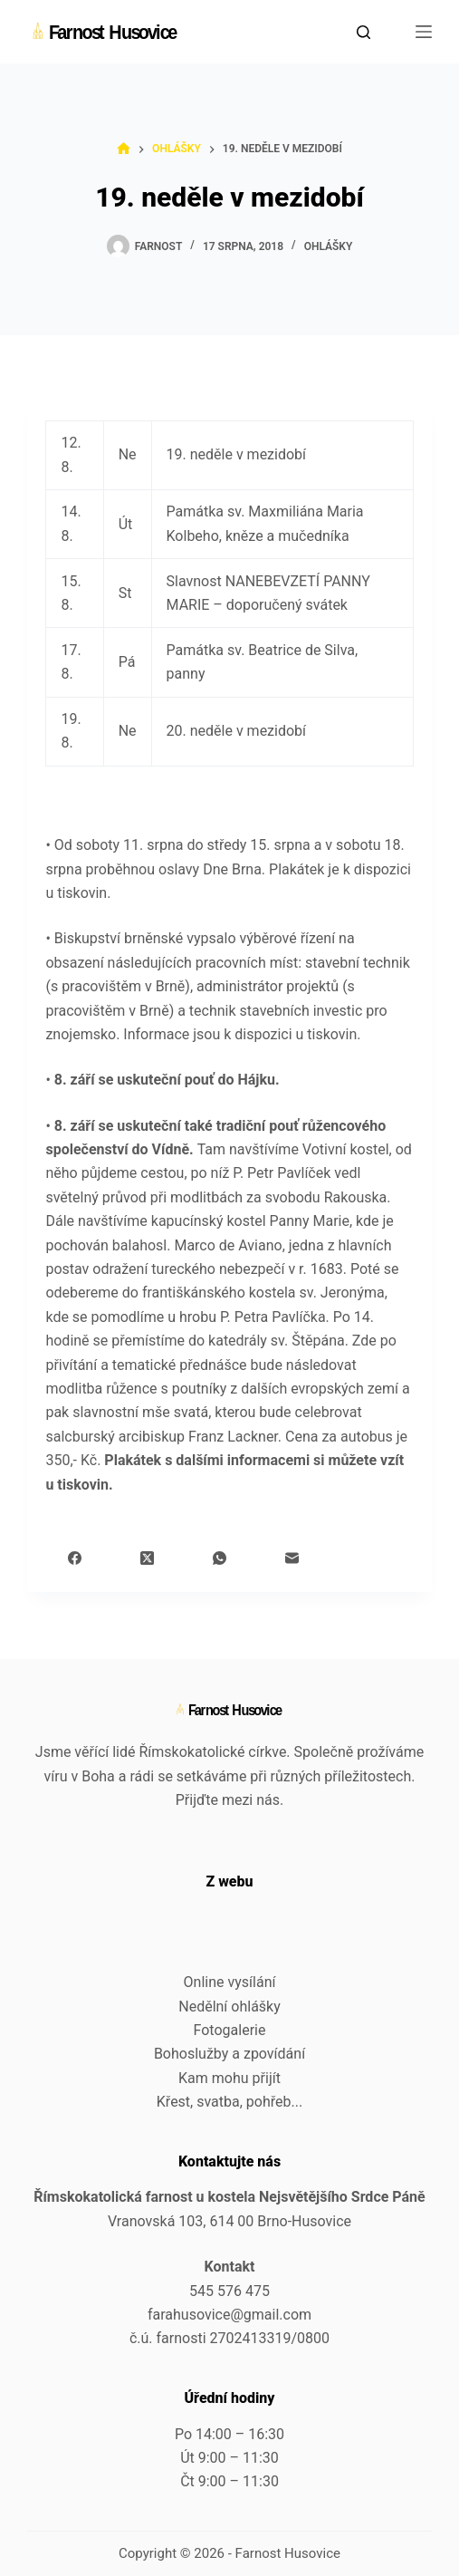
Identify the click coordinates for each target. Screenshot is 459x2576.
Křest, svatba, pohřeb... (229, 2101)
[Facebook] (74, 1558)
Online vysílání (230, 1982)
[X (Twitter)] (147, 1558)
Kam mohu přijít (229, 2078)
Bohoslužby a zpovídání (229, 2053)
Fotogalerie (230, 2030)
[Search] (363, 32)
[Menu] (424, 32)
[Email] (292, 1558)
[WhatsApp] (219, 1558)
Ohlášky (328, 246)
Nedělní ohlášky (229, 2006)
